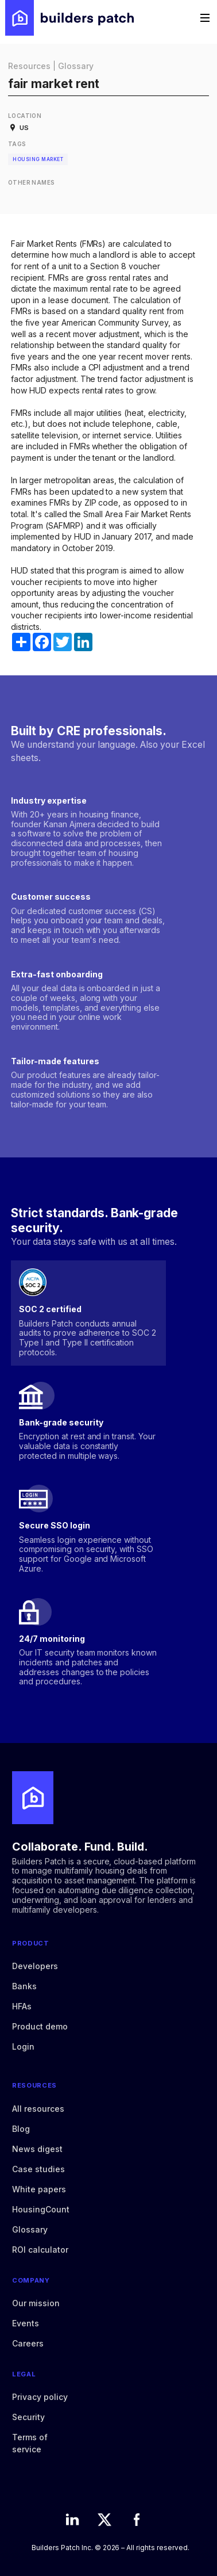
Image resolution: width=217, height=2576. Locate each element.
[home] (69, 18)
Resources (29, 66)
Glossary (76, 66)
